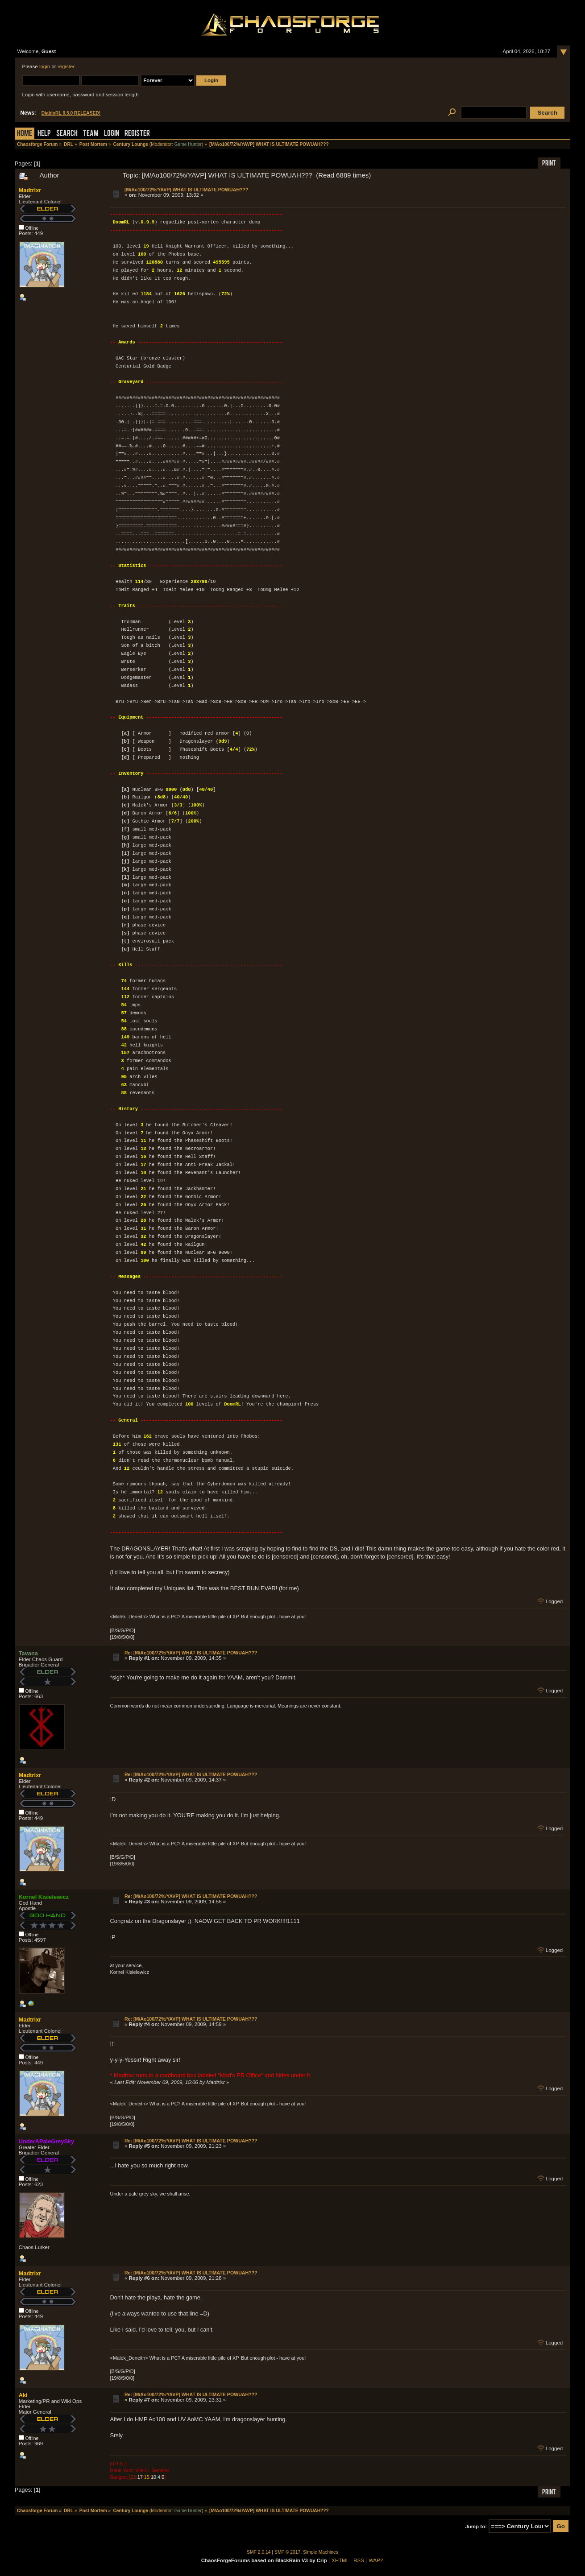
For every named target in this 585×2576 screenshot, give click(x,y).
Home (24, 134)
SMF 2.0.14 (259, 2552)
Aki (23, 2395)
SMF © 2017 (287, 2552)
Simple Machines (320, 2552)
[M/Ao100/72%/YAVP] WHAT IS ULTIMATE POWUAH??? (186, 189)
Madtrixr (30, 190)
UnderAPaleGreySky (46, 2141)
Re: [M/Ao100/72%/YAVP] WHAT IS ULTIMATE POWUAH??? (190, 1652)
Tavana (28, 1653)
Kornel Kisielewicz (44, 1897)
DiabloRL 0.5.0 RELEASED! (70, 113)
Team (91, 134)
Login (111, 134)
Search (67, 134)
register (66, 66)
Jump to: (476, 2526)
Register (137, 134)
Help (44, 134)
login (44, 66)
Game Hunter (188, 144)
